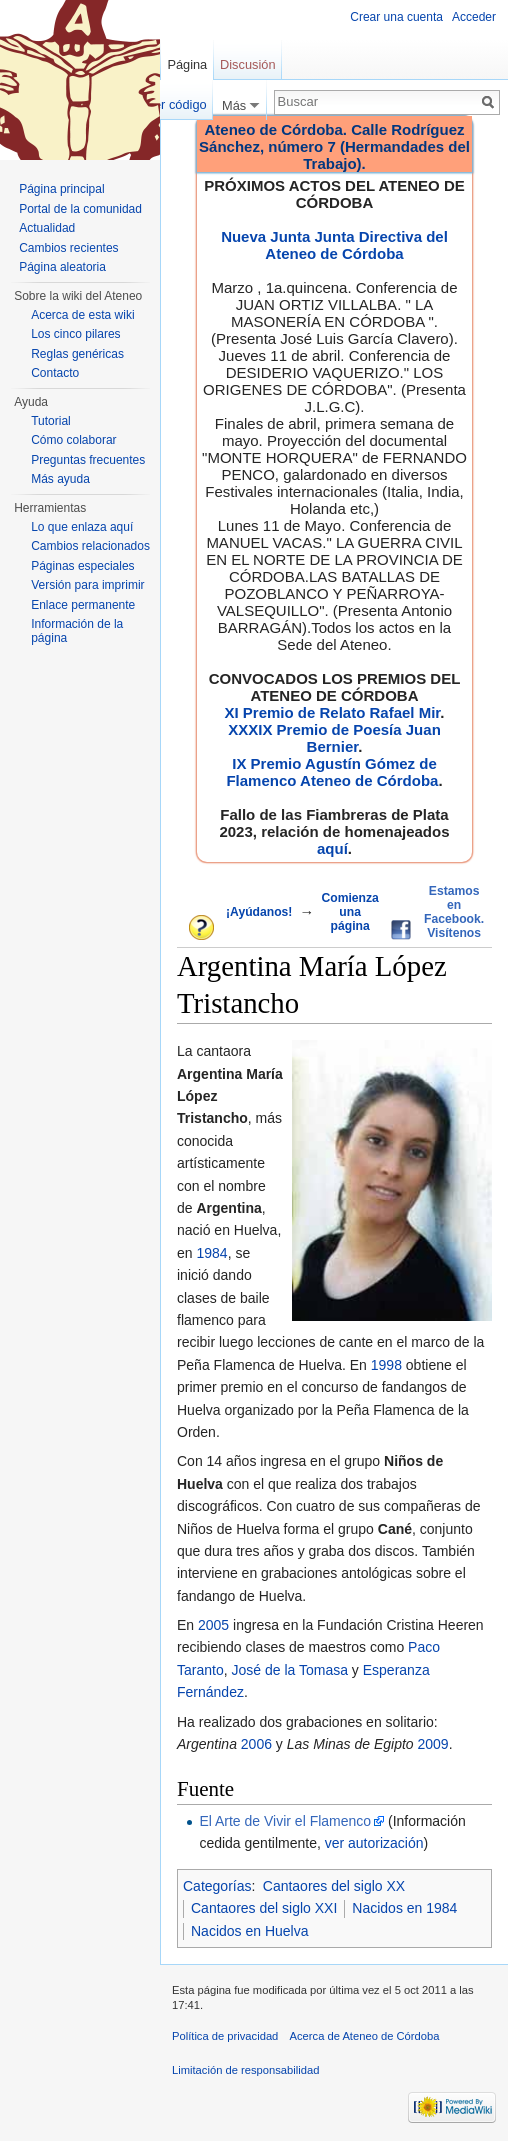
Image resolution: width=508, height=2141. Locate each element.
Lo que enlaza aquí (82, 527)
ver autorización (374, 1843)
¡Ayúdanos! (259, 912)
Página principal (61, 189)
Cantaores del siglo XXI (264, 1908)
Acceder (474, 17)
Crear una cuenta (396, 17)
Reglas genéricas (77, 354)
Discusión (247, 64)
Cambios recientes (68, 248)
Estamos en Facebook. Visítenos (454, 912)
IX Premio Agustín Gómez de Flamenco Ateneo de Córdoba (332, 772)
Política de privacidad (225, 2036)
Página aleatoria (62, 267)
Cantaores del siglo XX (334, 1886)
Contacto (55, 373)
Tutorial (51, 421)
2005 (213, 1625)
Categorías (217, 1886)
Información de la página (77, 631)
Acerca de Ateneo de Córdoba (365, 2036)
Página (187, 64)
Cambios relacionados (90, 546)
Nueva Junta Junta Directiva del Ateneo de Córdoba (334, 245)
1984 (211, 1253)
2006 (256, 1744)
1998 (386, 1365)
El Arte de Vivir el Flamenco (285, 1821)
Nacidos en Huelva (250, 1931)
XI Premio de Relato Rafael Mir (332, 712)
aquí (332, 848)
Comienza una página (349, 912)
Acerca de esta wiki (82, 315)
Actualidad (47, 228)
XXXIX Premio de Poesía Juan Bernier (334, 738)
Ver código (176, 104)
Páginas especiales (82, 566)
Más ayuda (60, 479)
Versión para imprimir (87, 585)
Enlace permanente (83, 605)
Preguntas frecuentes (88, 460)
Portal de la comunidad (80, 209)
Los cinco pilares (75, 334)
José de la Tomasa (289, 1670)
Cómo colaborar (73, 440)
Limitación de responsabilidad (245, 2070)
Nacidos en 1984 (404, 1908)
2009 (433, 1744)
